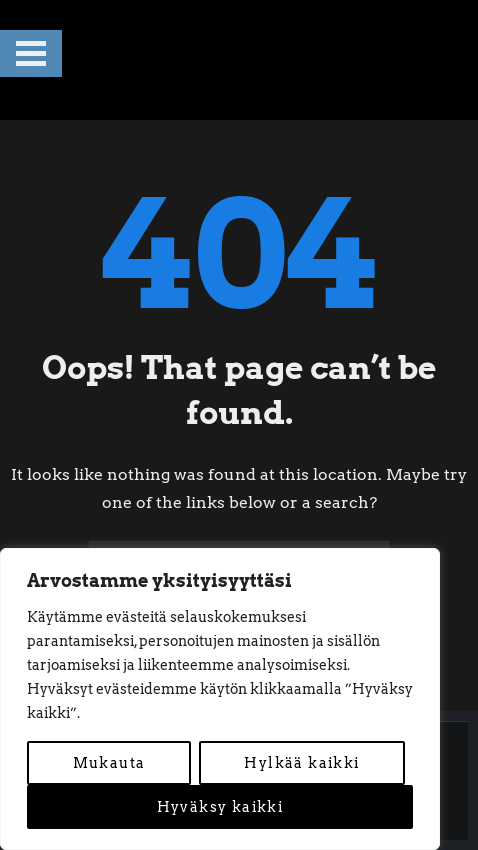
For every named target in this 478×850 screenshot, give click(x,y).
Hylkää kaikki (301, 763)
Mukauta (109, 763)
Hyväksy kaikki (220, 807)
